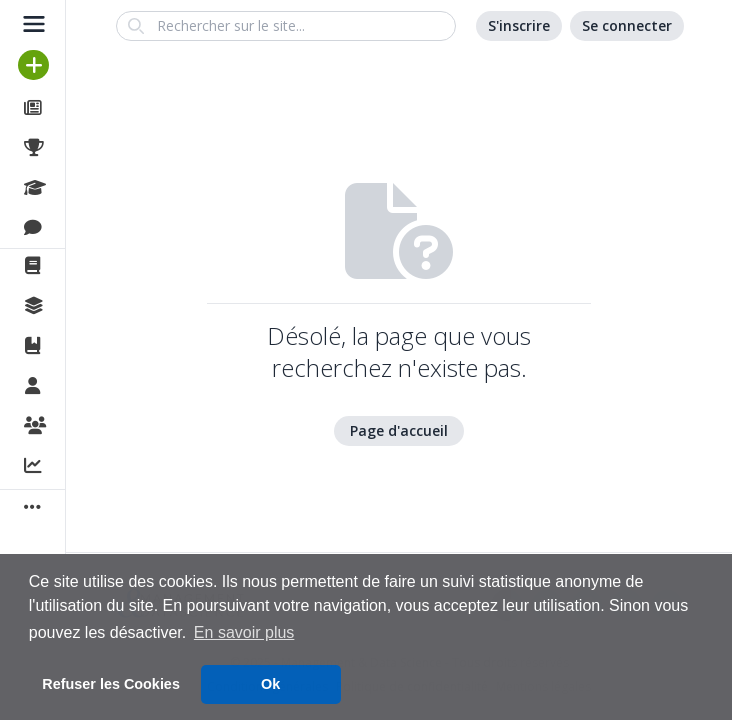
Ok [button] (270, 684)
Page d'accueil (399, 430)
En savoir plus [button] (244, 632)
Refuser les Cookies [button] (111, 684)
